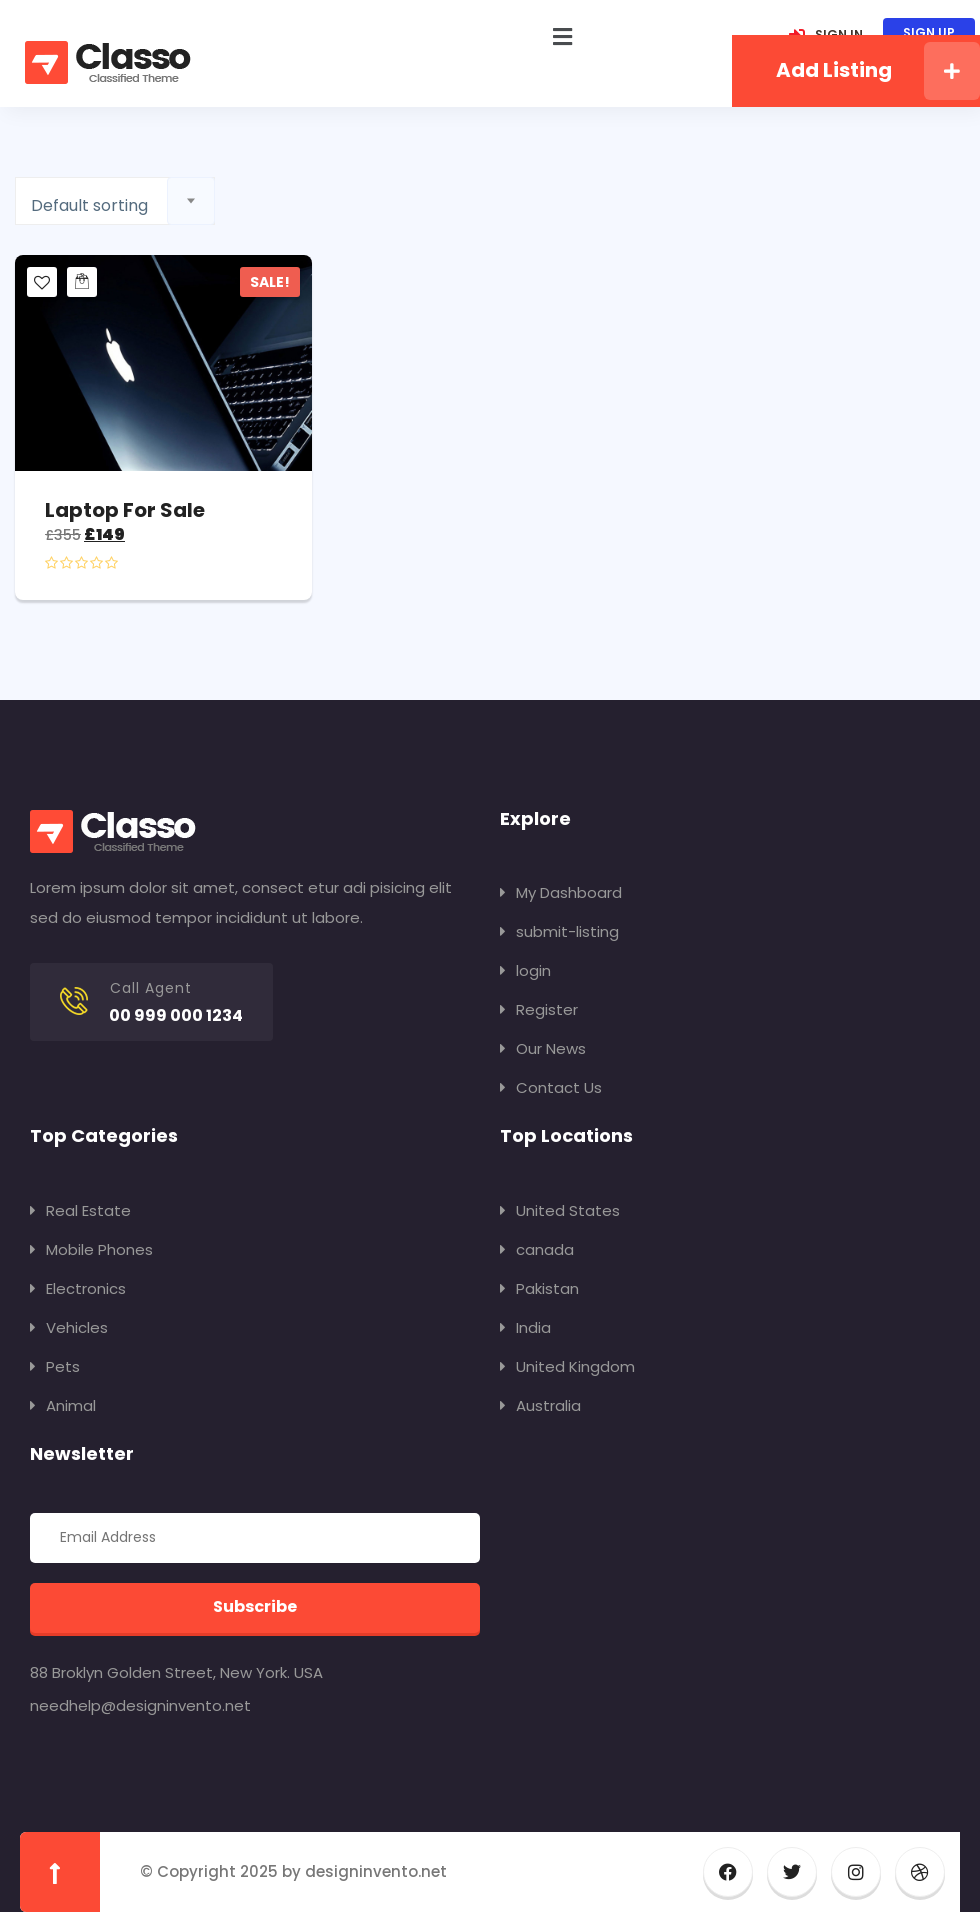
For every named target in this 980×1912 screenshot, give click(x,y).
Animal (63, 1405)
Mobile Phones (91, 1249)
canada (537, 1249)
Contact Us (551, 1087)
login (525, 970)
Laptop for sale (125, 510)
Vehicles (69, 1327)
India (525, 1327)
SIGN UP (929, 32)
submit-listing (559, 931)
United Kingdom (567, 1366)
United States (560, 1210)
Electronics (78, 1288)
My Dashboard (561, 892)
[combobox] (115, 201)
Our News (543, 1048)
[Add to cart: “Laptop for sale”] (82, 282)
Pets (55, 1366)
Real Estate (80, 1210)
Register (539, 1009)
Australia (540, 1405)
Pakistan (539, 1288)
